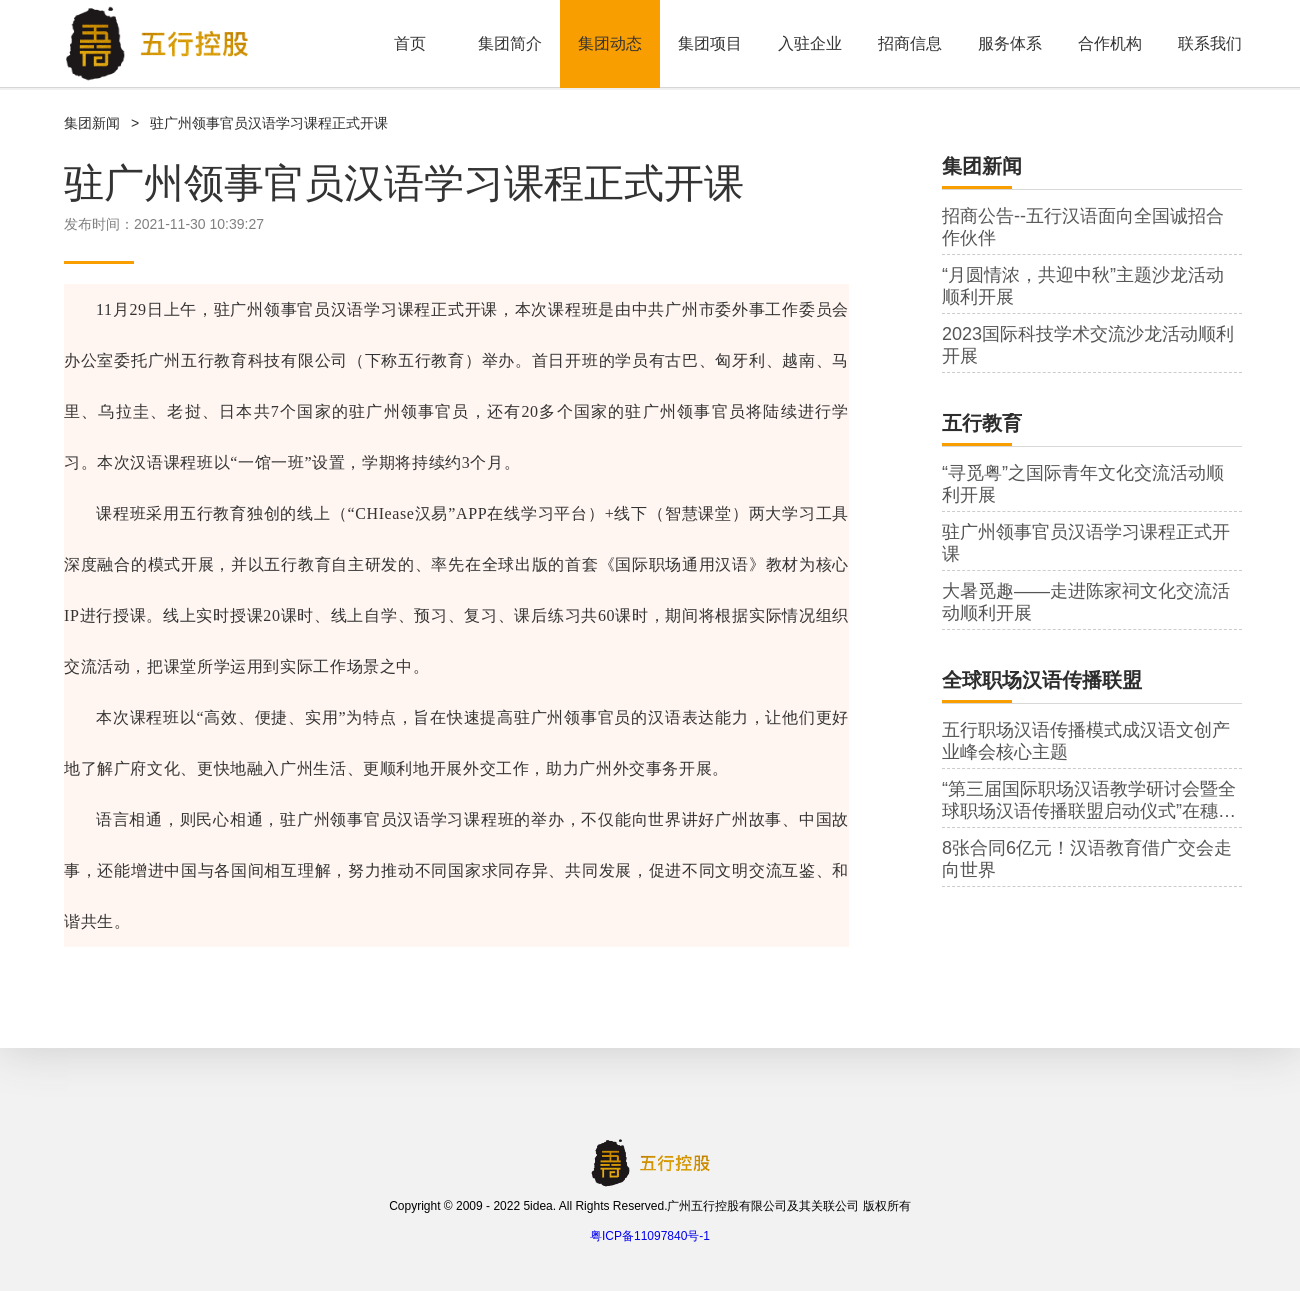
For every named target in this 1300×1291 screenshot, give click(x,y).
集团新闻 (92, 123)
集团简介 (510, 43)
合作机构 (1110, 43)
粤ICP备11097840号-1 (650, 1236)
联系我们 (1210, 43)
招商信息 (910, 43)
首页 (410, 43)
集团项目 (710, 43)
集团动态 (610, 43)
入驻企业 (810, 43)
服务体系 (1010, 43)
